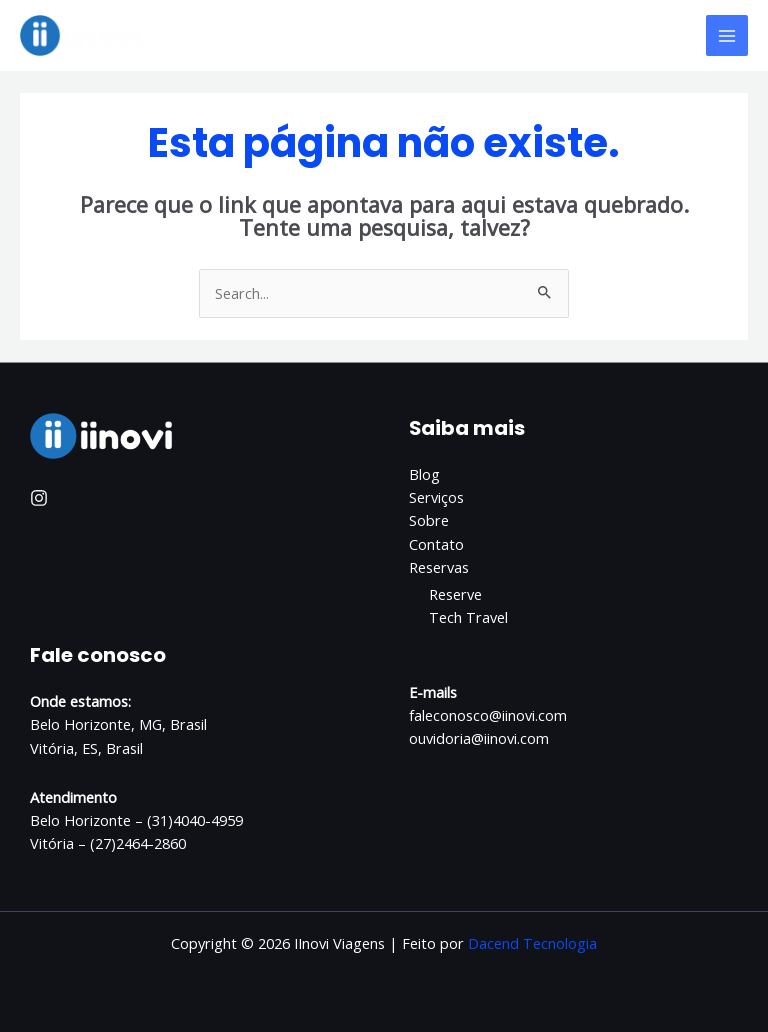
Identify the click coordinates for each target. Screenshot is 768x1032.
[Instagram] (39, 498)
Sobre (429, 520)
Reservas (439, 567)
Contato (436, 544)
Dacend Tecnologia (532, 943)
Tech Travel (468, 617)
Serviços (436, 497)
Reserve (455, 594)
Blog (424, 474)
